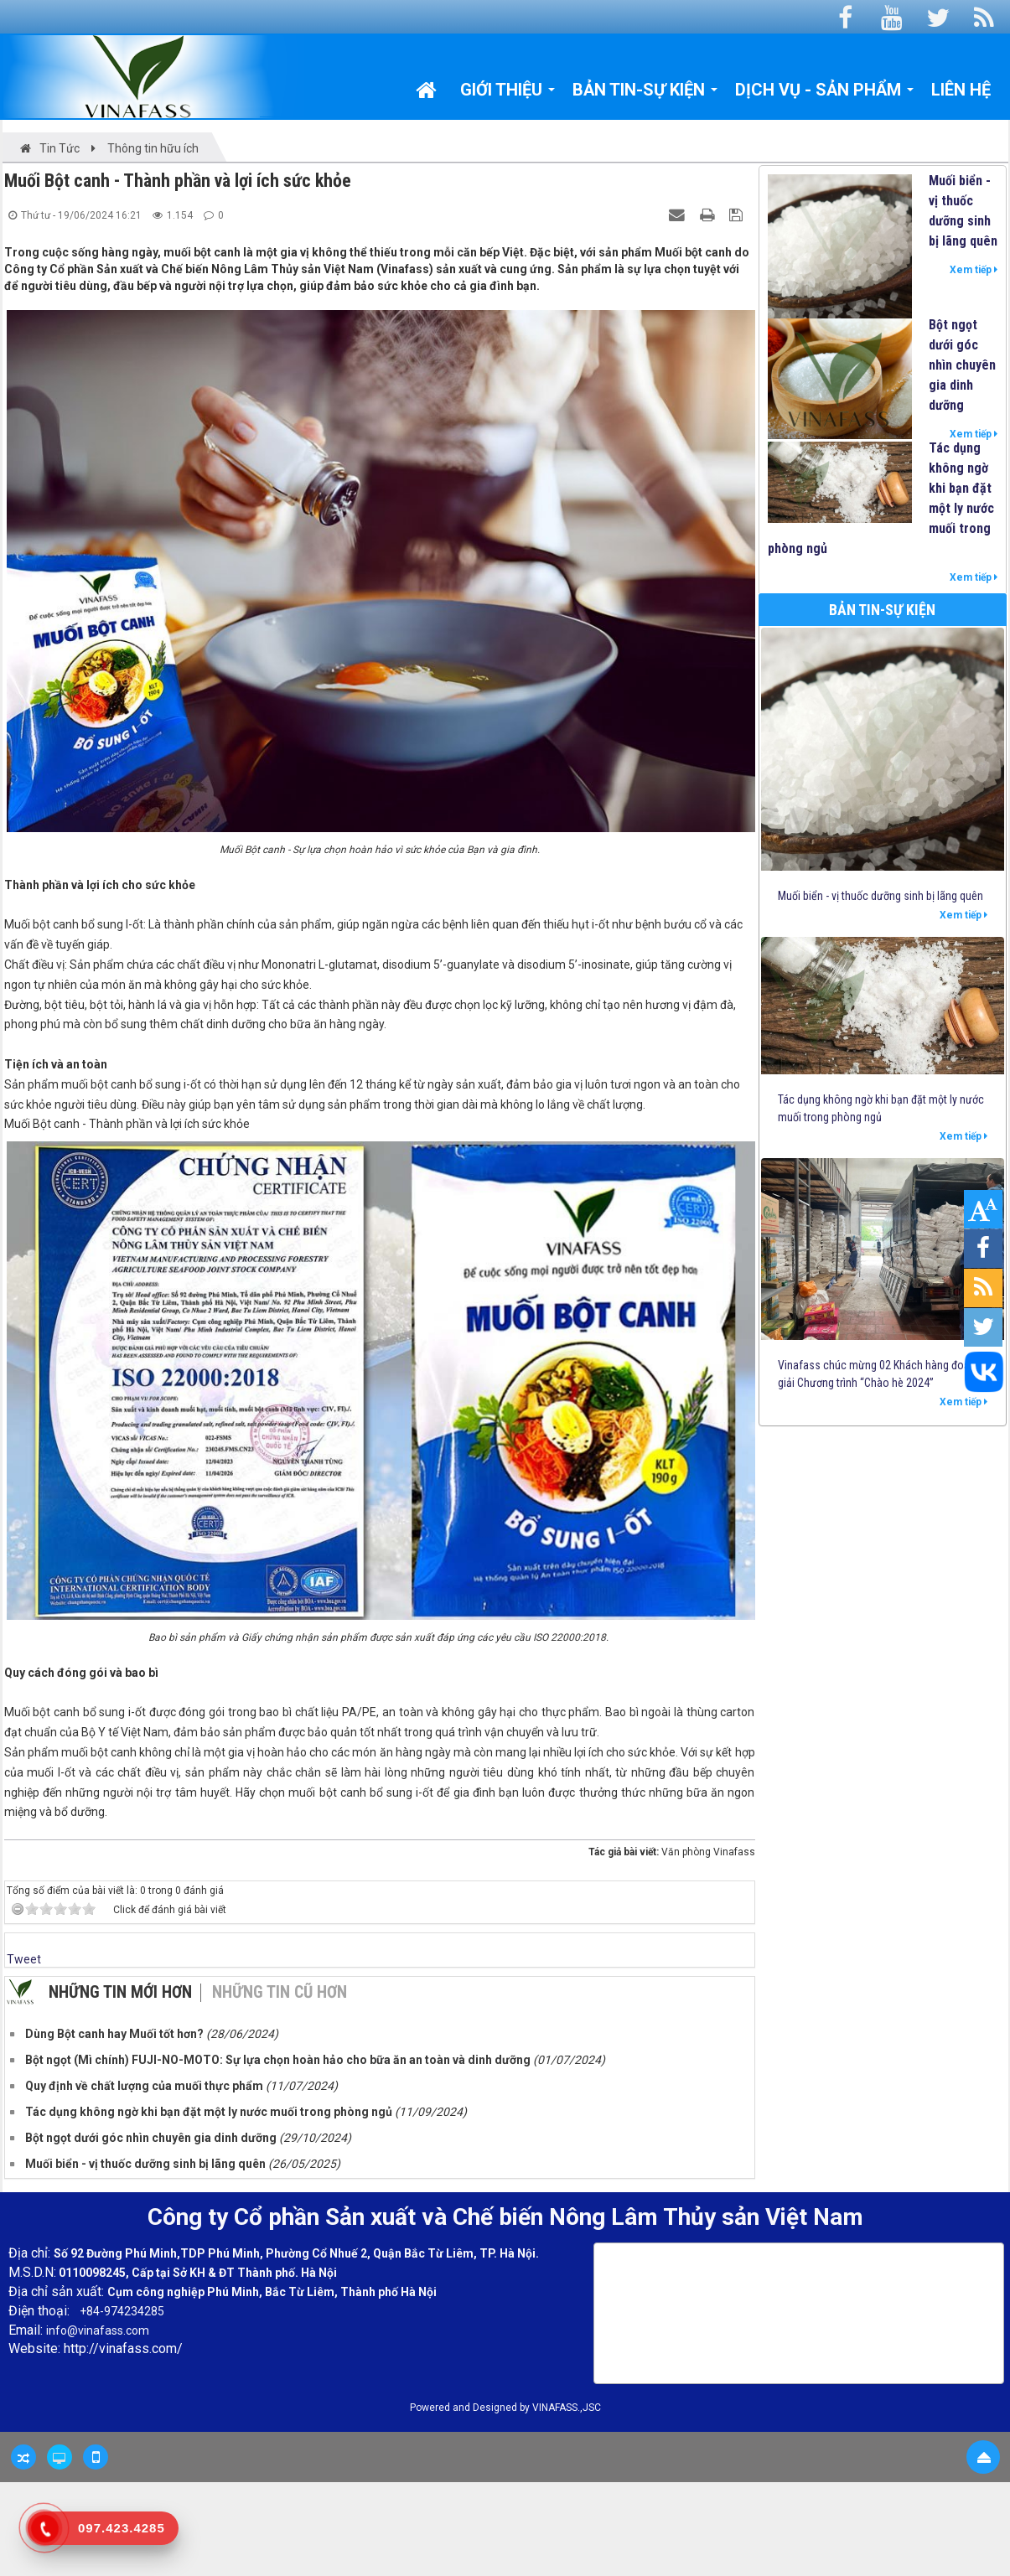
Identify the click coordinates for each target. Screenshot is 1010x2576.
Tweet (24, 1959)
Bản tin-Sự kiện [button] (645, 94)
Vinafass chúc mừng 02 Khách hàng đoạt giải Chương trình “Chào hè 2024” (875, 1373)
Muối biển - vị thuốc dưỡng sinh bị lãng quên (963, 211)
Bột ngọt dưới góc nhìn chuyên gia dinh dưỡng (962, 365)
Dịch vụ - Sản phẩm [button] (824, 94)
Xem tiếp (973, 270)
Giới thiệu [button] (508, 94)
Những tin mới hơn (120, 1992)
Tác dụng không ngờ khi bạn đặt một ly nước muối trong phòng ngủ (881, 498)
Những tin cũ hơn (279, 1992)
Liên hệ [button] (961, 90)
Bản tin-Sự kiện (882, 609)
